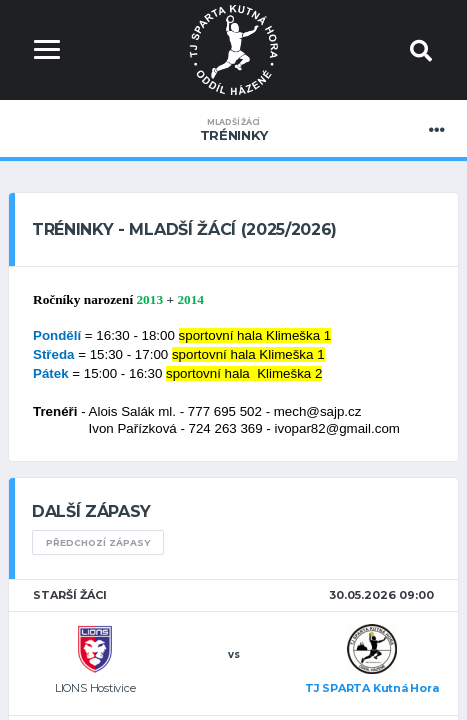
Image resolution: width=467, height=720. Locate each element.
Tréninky (233, 130)
